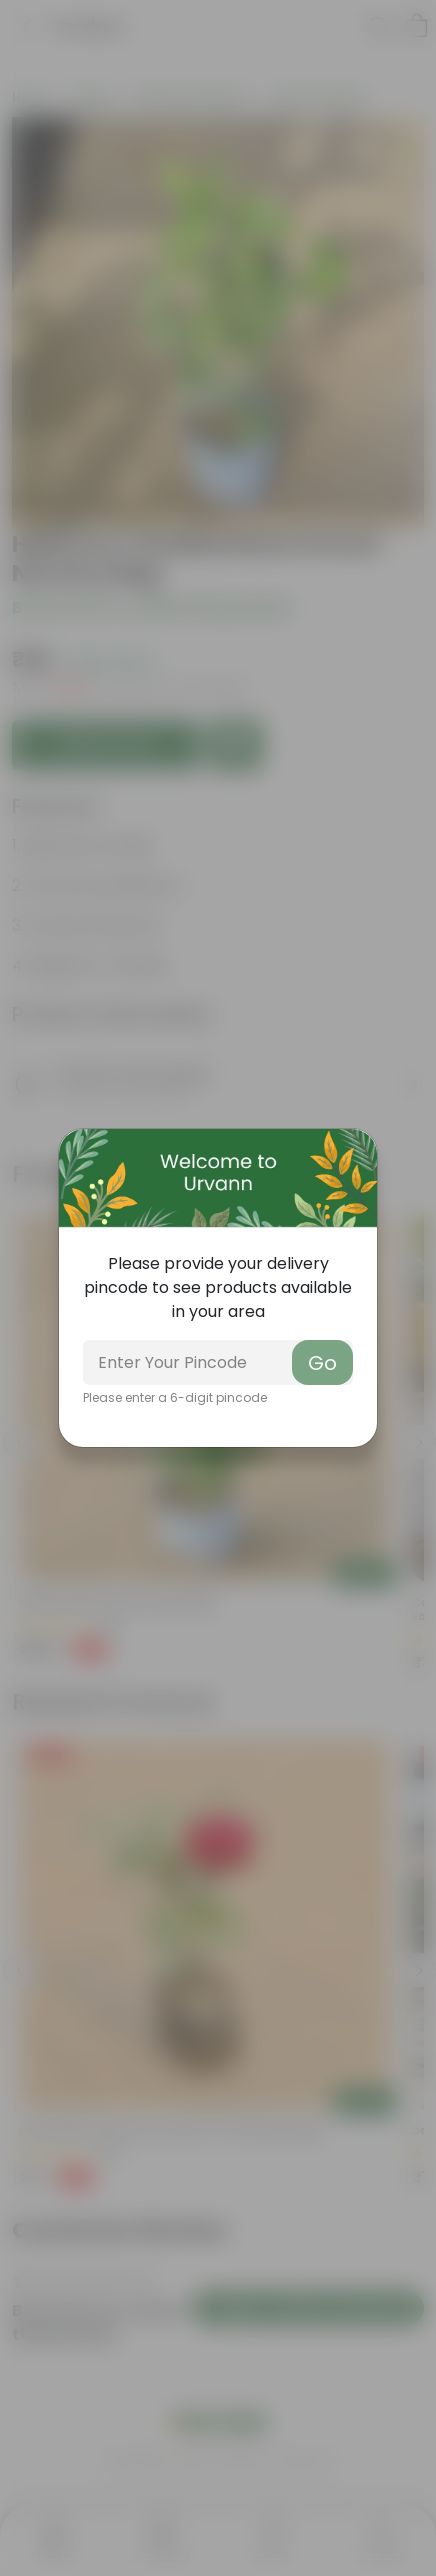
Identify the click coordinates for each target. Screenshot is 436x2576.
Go (322, 1363)
